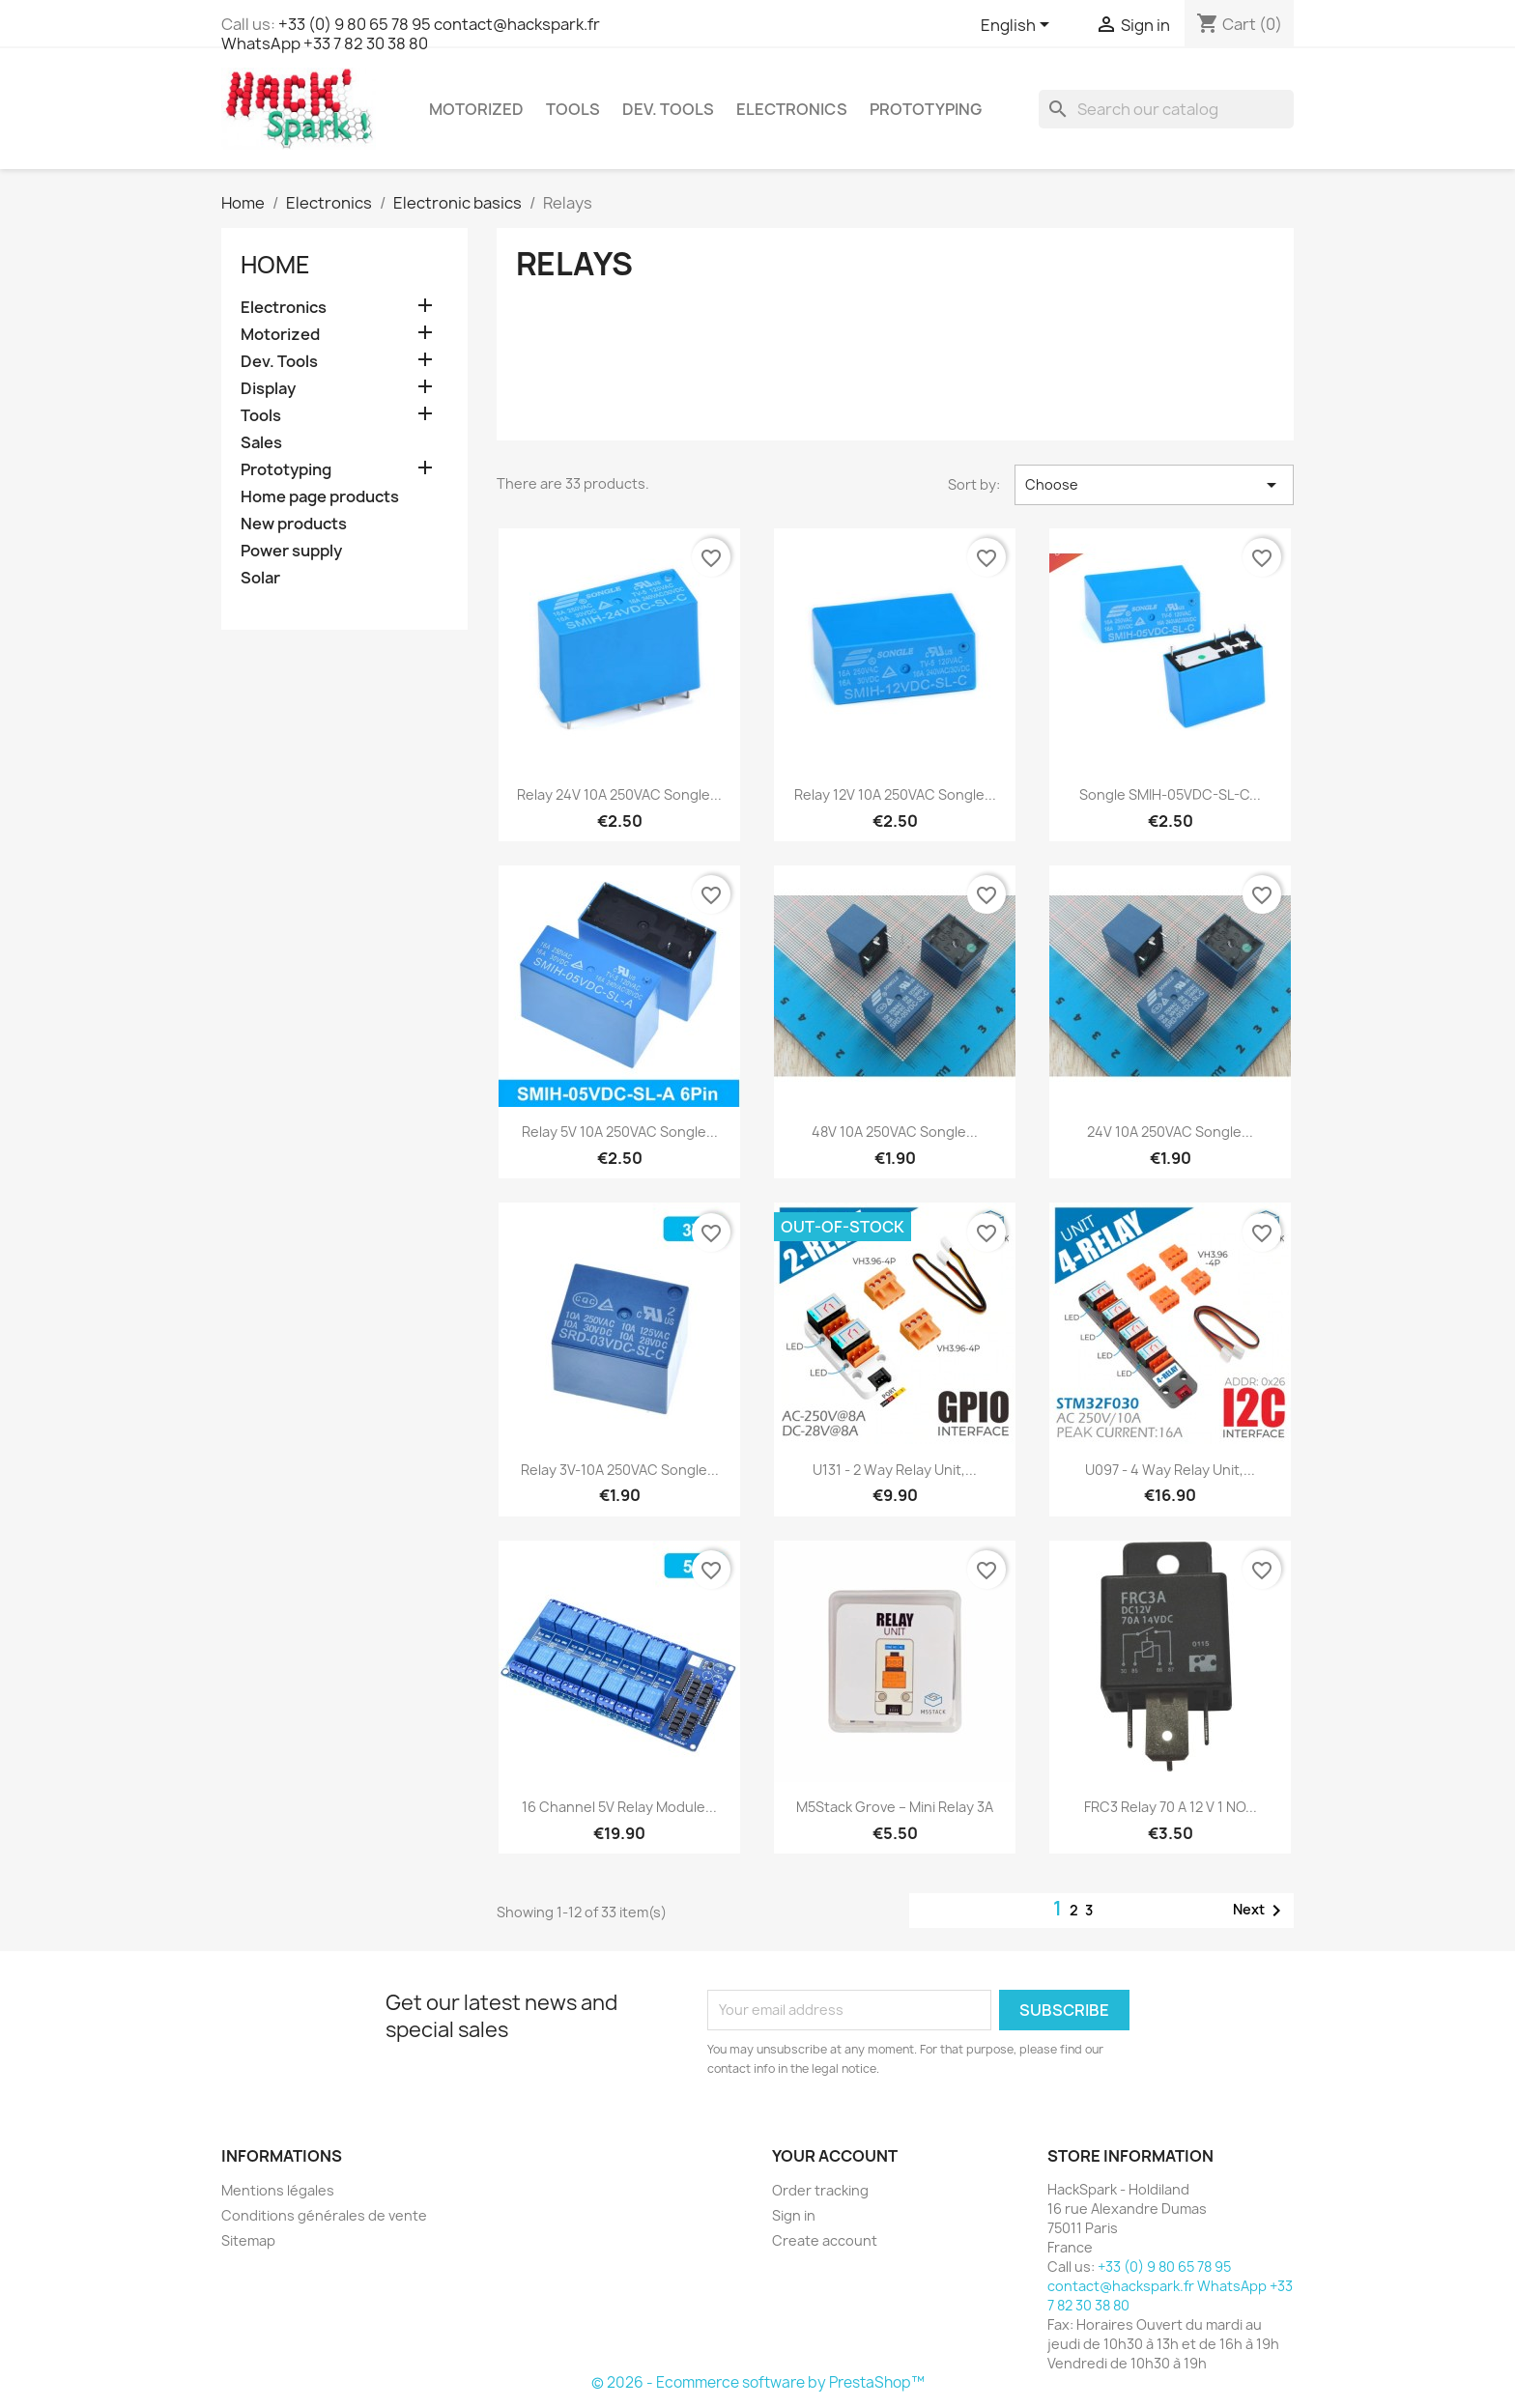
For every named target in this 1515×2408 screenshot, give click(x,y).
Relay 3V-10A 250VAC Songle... (620, 1469)
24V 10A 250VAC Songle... (1170, 1131)
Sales (261, 443)
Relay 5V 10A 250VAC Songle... (620, 1131)
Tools (573, 109)
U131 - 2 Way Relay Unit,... (895, 1469)
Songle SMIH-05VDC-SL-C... (1170, 794)
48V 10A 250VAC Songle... (895, 1131)
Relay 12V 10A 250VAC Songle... (895, 794)
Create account (824, 2240)
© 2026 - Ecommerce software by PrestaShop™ (758, 2382)
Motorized (476, 109)
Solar (260, 578)
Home (275, 264)
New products (294, 524)
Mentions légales (277, 2190)
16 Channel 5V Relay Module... (619, 1807)
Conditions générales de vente (324, 2215)
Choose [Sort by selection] (1154, 484)
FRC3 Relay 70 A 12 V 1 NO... (1170, 1807)
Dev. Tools (668, 109)
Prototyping (926, 109)
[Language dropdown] (1018, 26)
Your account (835, 2156)
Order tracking (820, 2190)
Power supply (291, 551)
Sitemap (248, 2240)
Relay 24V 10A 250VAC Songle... (619, 794)
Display (268, 389)
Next (1260, 1910)
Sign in (793, 2215)
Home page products (320, 497)
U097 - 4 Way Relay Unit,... (1170, 1469)
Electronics (791, 109)
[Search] (1166, 109)
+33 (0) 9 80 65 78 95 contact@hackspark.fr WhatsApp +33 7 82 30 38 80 (410, 34)
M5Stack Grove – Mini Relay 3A (894, 1807)
